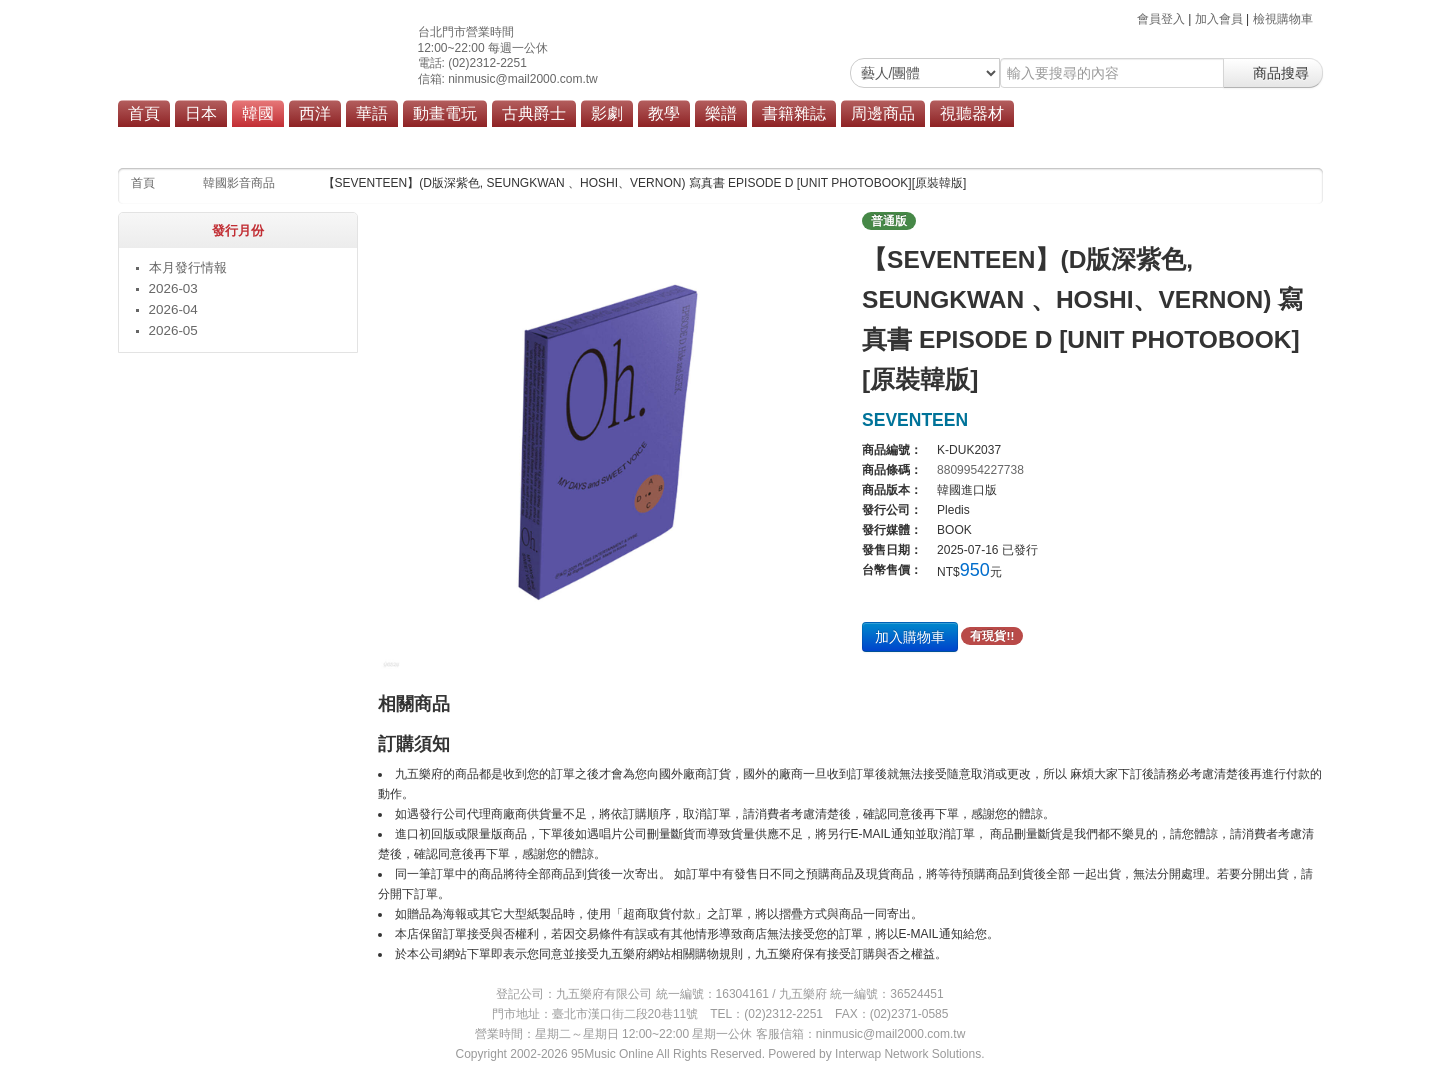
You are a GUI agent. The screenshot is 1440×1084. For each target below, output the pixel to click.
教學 (664, 113)
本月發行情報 (188, 267)
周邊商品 (883, 113)
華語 (372, 113)
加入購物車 (910, 637)
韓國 (258, 113)
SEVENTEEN (915, 420)
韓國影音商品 (239, 183)
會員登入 (1161, 19)
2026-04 (173, 309)
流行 (493, 142)
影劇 (607, 113)
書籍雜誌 (794, 113)
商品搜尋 (1273, 73)
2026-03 (173, 288)
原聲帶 (546, 142)
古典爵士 (534, 113)
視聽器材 (972, 113)
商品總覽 (611, 142)
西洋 (315, 113)
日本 (201, 113)
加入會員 (1219, 19)
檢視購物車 (1283, 19)
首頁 (144, 113)
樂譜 (721, 113)
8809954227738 (980, 470)
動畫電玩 (445, 113)
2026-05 (173, 330)
